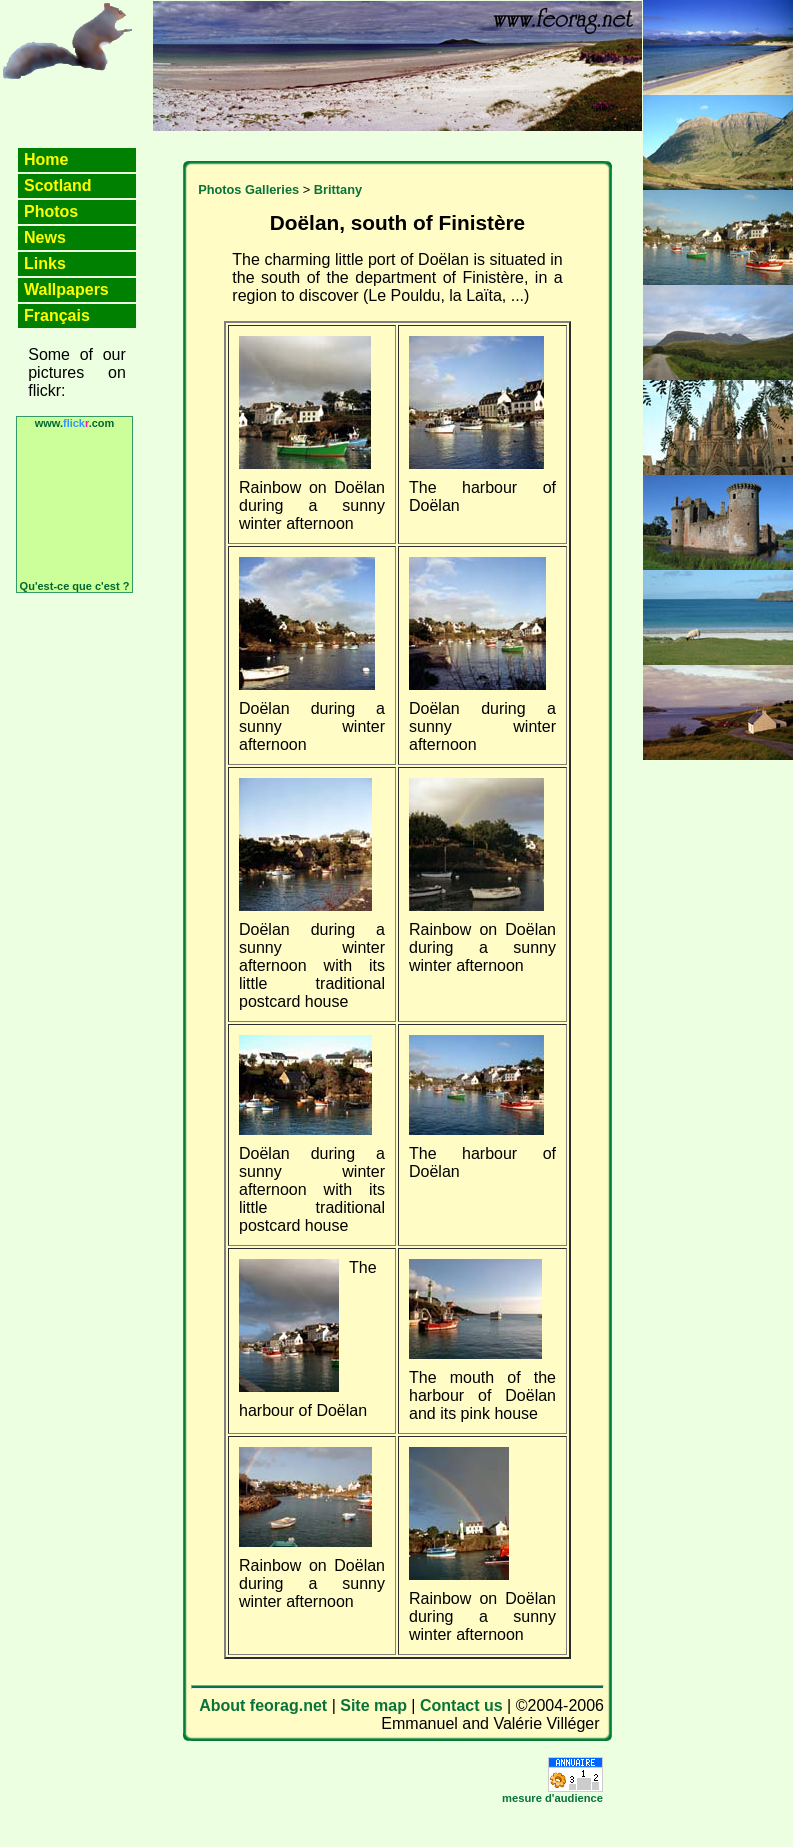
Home (46, 159)
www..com (75, 423)
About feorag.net (263, 1705)
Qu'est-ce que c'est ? (75, 586)
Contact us (461, 1705)
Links (45, 263)
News (45, 237)
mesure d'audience (552, 1798)
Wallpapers (66, 289)
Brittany (338, 189)
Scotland (58, 185)
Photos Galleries (248, 189)
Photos (51, 211)
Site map (373, 1705)
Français (57, 315)
